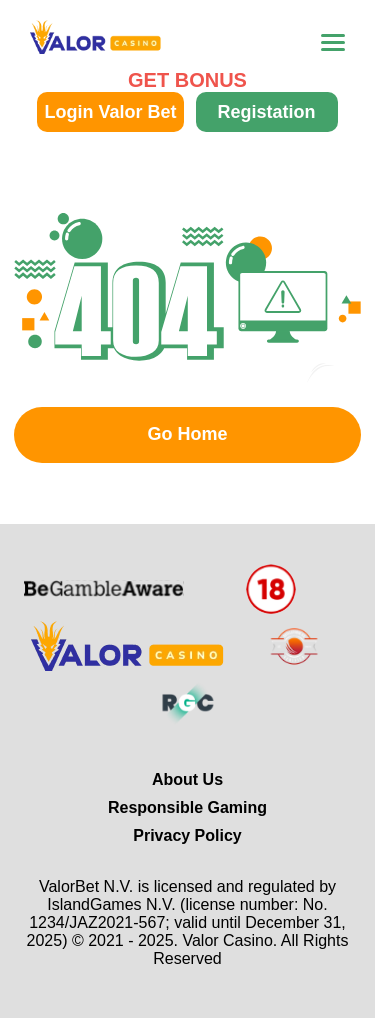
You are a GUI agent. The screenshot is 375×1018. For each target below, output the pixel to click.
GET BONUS (187, 80)
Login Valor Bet (110, 112)
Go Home (187, 434)
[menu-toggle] (333, 42)
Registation (266, 112)
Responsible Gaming (187, 807)
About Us (187, 779)
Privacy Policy (187, 835)
